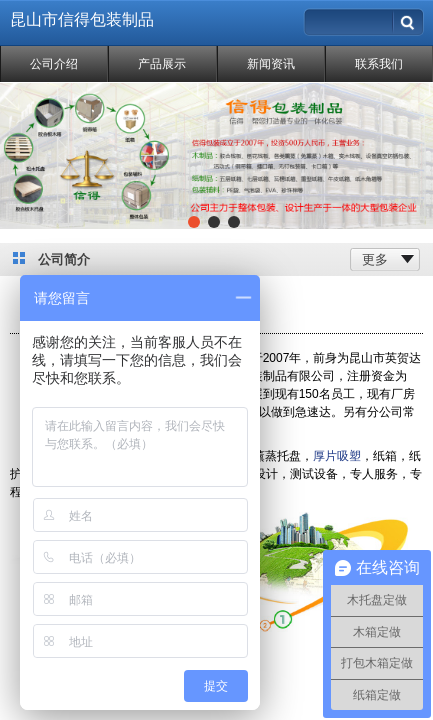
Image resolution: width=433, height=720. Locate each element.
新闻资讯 (271, 64)
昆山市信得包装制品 (82, 19)
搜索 (409, 18)
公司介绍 (54, 64)
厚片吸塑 (337, 456)
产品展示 (162, 64)
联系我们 (379, 64)
